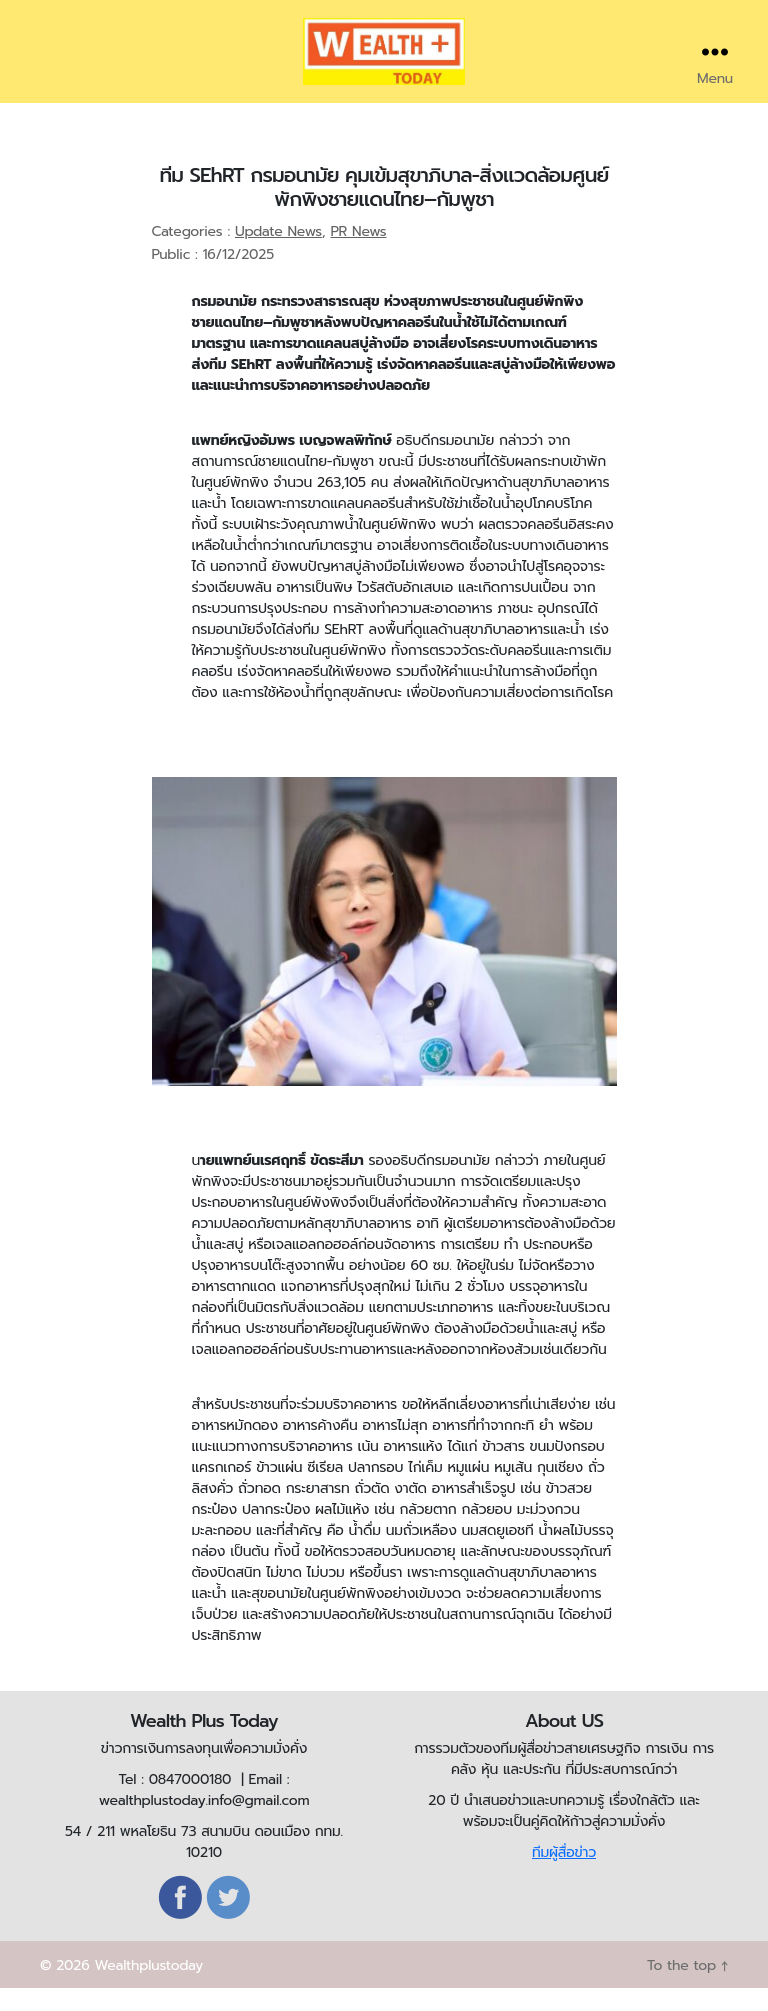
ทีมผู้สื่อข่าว (564, 1875)
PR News (358, 254)
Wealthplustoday (148, 1988)
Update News (278, 254)
